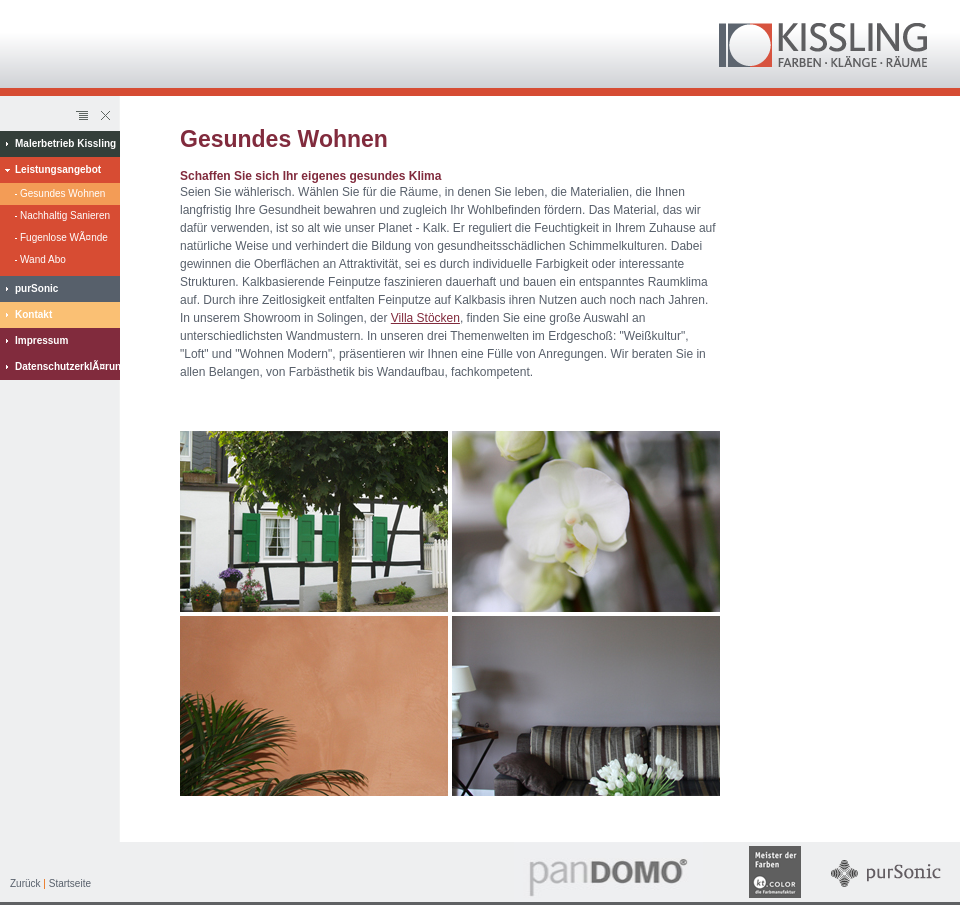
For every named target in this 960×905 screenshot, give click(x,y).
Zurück (25, 883)
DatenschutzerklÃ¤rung (67, 366)
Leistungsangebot (58, 169)
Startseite (70, 883)
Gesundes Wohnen (62, 193)
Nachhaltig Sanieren (65, 215)
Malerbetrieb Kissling (65, 143)
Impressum (41, 340)
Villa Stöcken (425, 318)
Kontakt (33, 314)
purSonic (36, 288)
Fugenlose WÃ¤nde (64, 237)
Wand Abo (43, 259)
